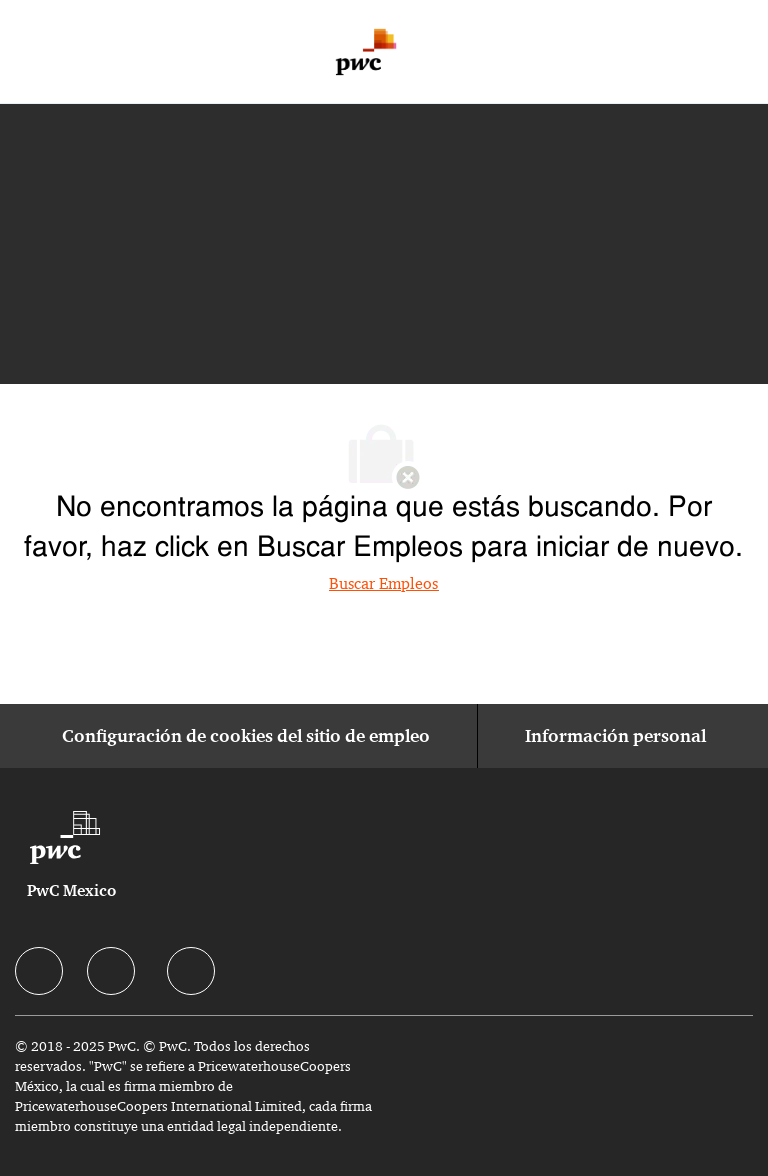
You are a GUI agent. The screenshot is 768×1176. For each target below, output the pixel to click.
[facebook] (39, 971)
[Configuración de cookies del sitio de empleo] (246, 736)
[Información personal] (615, 736)
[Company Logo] (366, 52)
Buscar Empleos (383, 583)
